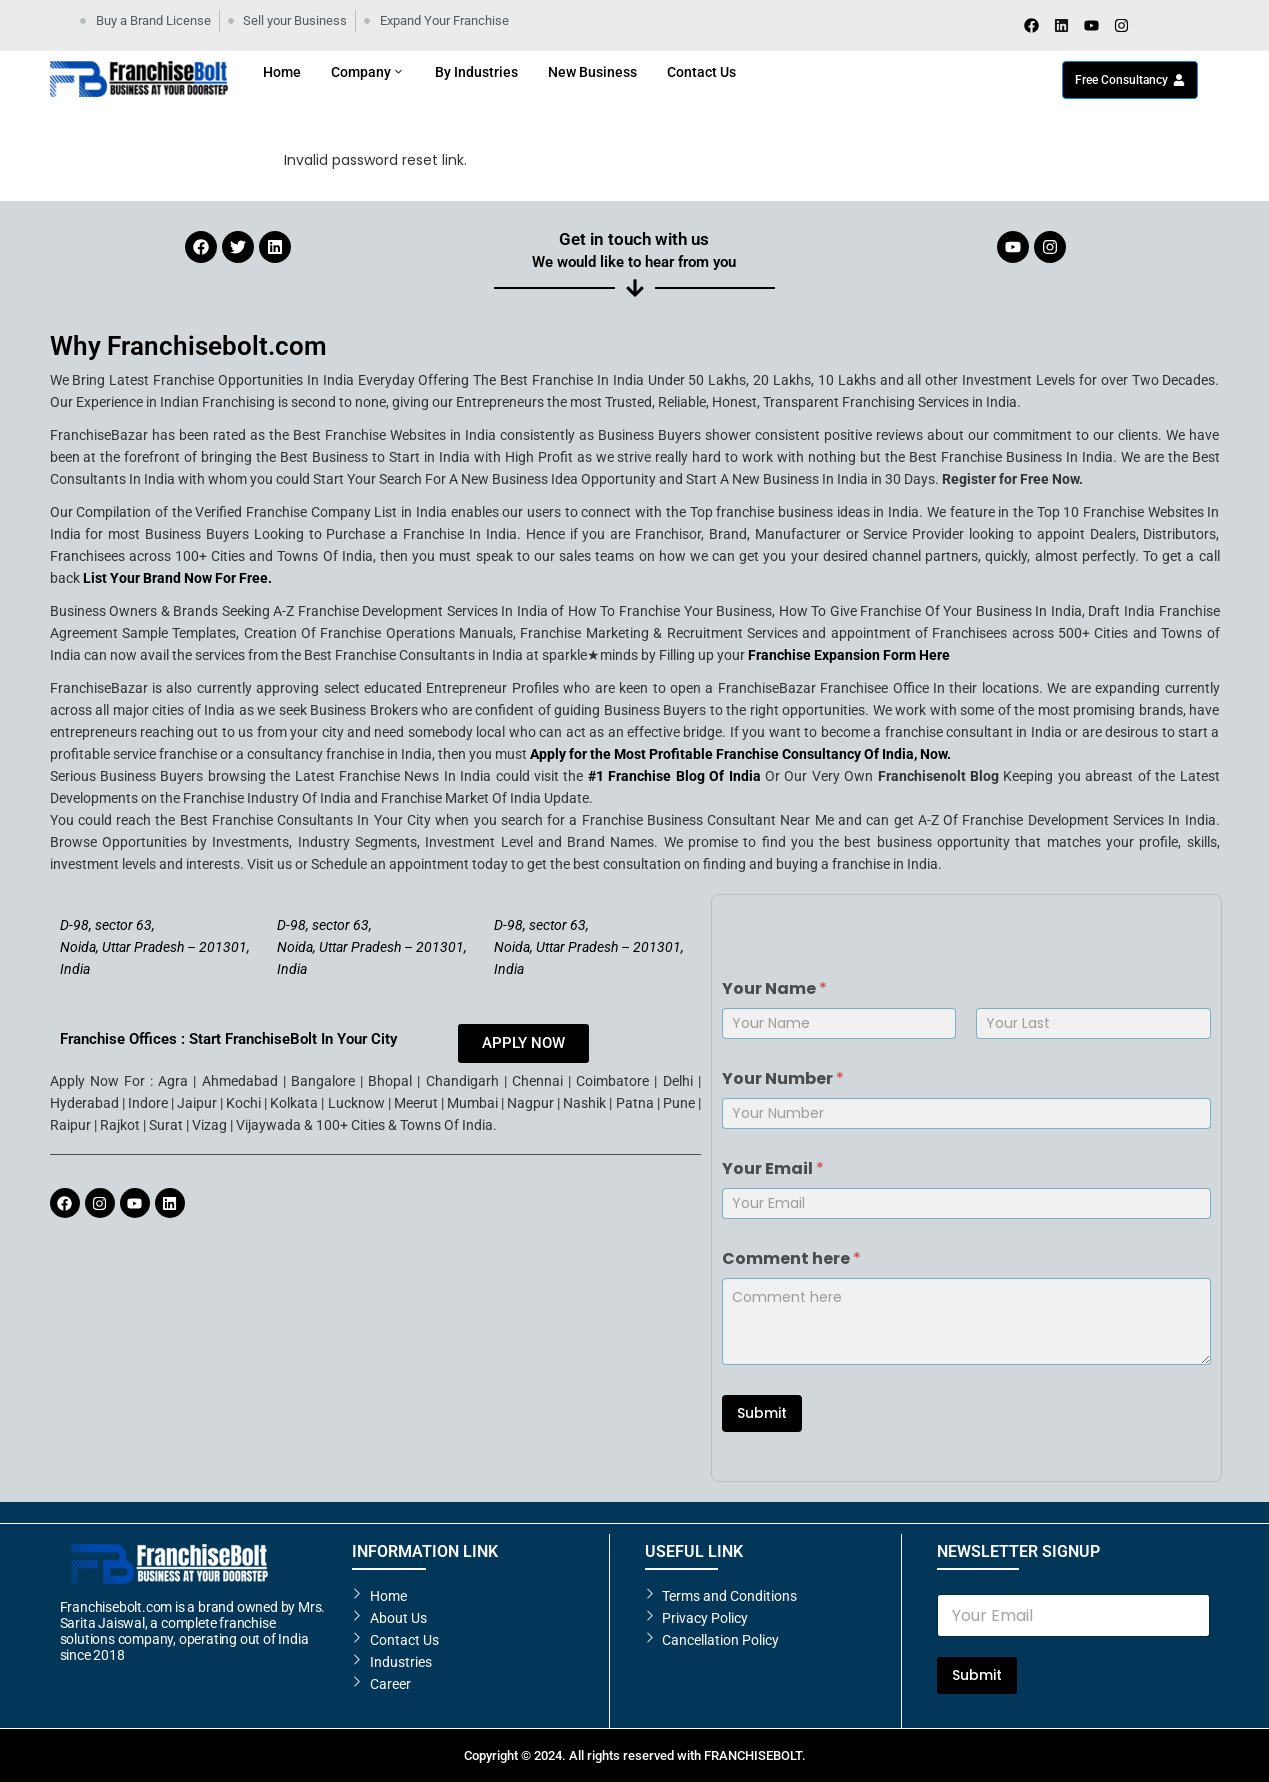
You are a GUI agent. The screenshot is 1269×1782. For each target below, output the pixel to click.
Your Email (773, 1168)
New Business (592, 72)
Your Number (783, 1078)
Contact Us (701, 72)
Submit (762, 1413)
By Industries (476, 72)
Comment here (791, 1258)
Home (282, 72)
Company (368, 72)
